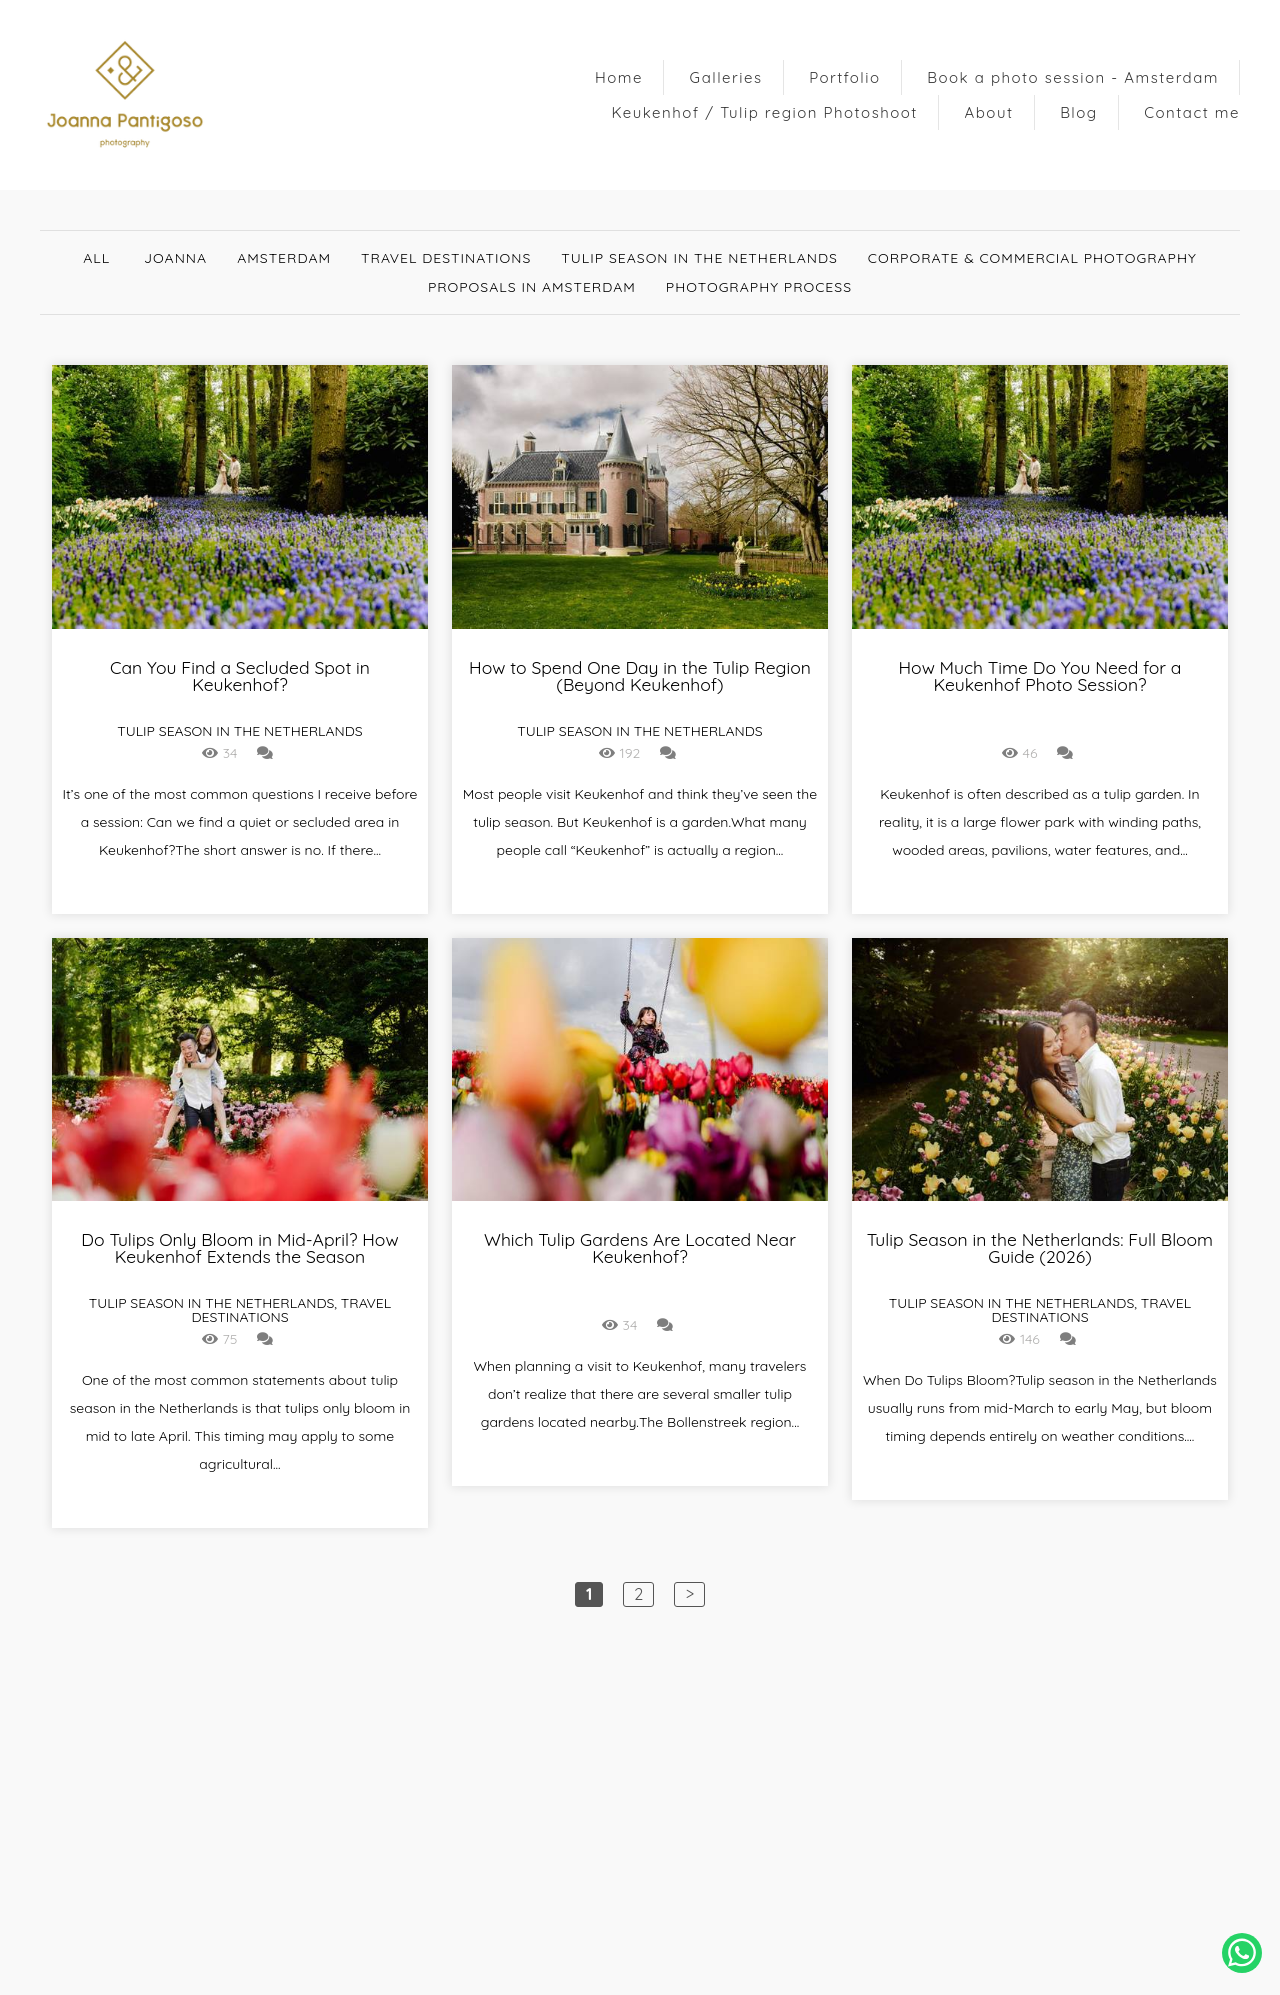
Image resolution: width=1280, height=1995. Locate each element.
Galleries (726, 77)
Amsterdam (284, 258)
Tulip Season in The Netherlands (699, 258)
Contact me (1192, 112)
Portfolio (844, 77)
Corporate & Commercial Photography (1032, 258)
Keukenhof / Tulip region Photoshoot (765, 112)
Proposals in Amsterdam (532, 287)
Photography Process (759, 287)
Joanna (175, 258)
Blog (1078, 112)
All (96, 258)
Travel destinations (446, 258)
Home (619, 77)
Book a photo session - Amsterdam (1073, 77)
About (989, 112)
